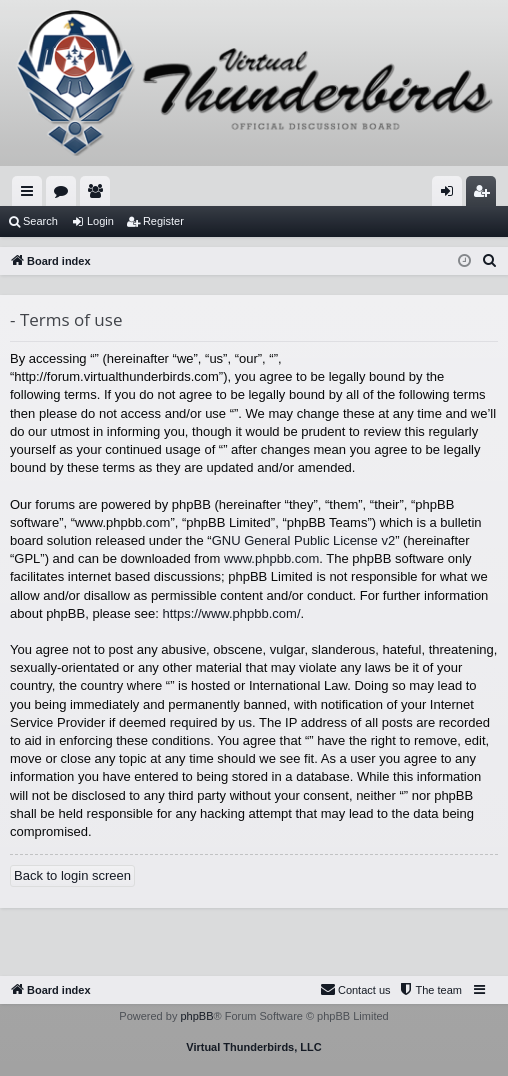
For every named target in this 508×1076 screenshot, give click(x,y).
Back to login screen (72, 875)
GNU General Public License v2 (304, 540)
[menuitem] (490, 261)
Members (99, 195)
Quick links (31, 195)
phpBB (196, 1016)
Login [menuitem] (451, 195)
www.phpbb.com (271, 558)
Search (40, 221)
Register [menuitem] (485, 195)
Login (100, 221)
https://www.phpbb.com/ (232, 613)
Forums (65, 195)
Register (163, 221)
